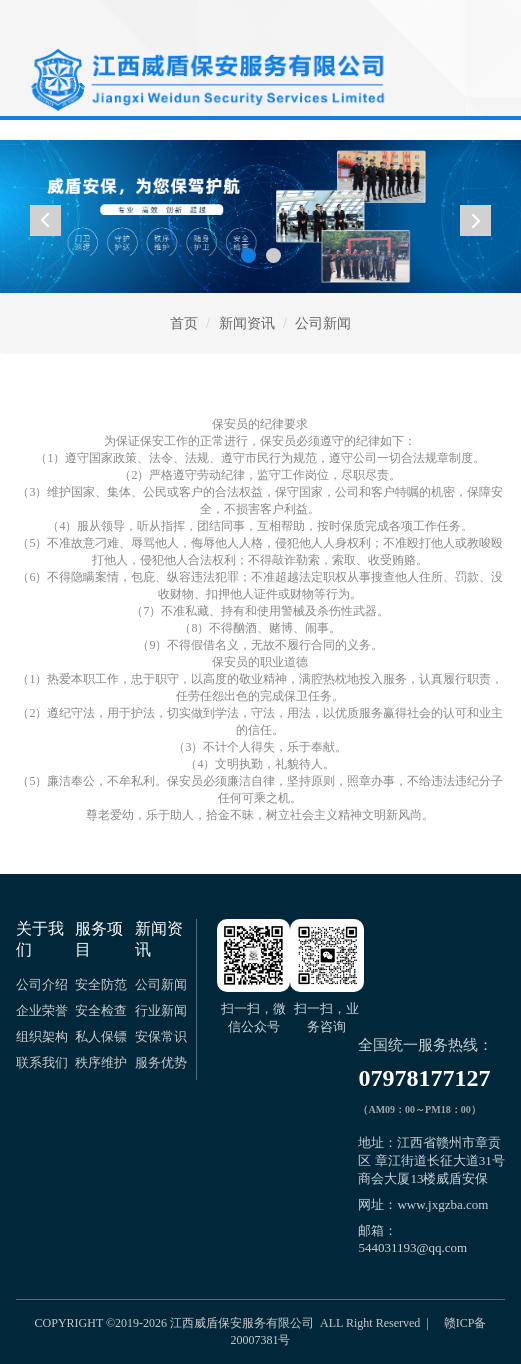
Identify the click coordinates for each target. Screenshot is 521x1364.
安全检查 (101, 1010)
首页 (184, 323)
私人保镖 (101, 1036)
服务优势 (161, 1062)
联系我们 (42, 1062)
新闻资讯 (247, 323)
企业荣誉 (42, 1010)
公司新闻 (323, 323)
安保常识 (161, 1036)
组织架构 (42, 1036)
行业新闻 (161, 1010)
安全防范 (101, 984)
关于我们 (40, 939)
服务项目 (99, 939)
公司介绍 (42, 984)
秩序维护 (101, 1062)
